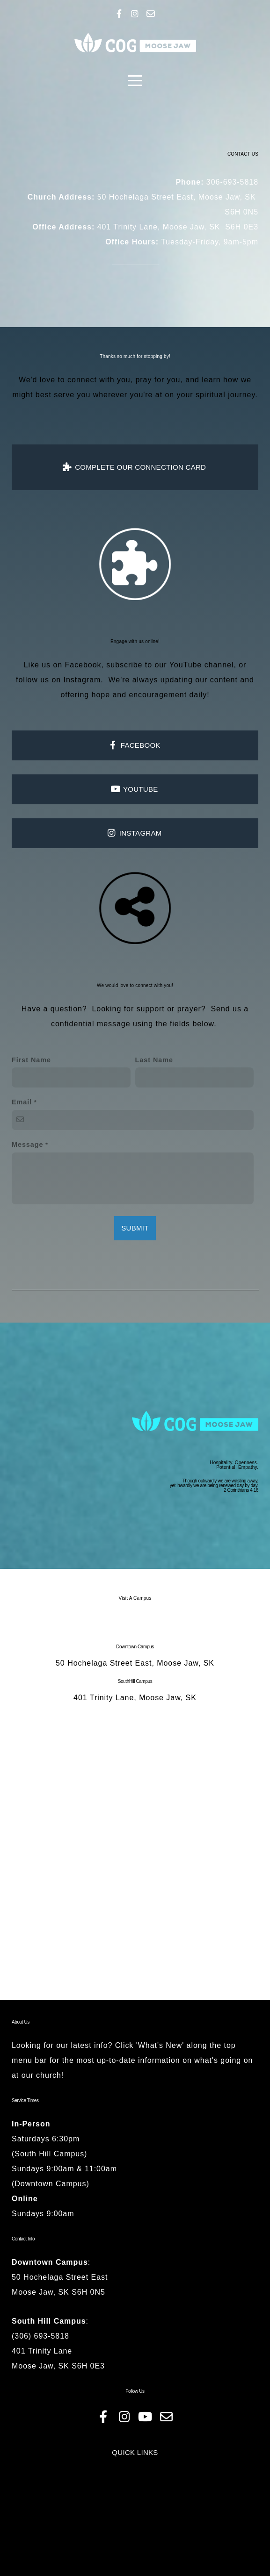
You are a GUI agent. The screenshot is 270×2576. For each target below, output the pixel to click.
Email (22, 1161)
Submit (134, 1287)
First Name (31, 1119)
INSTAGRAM (133, 868)
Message (28, 1204)
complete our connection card (134, 496)
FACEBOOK (133, 780)
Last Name (154, 1119)
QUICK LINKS (135, 2545)
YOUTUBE (133, 824)
